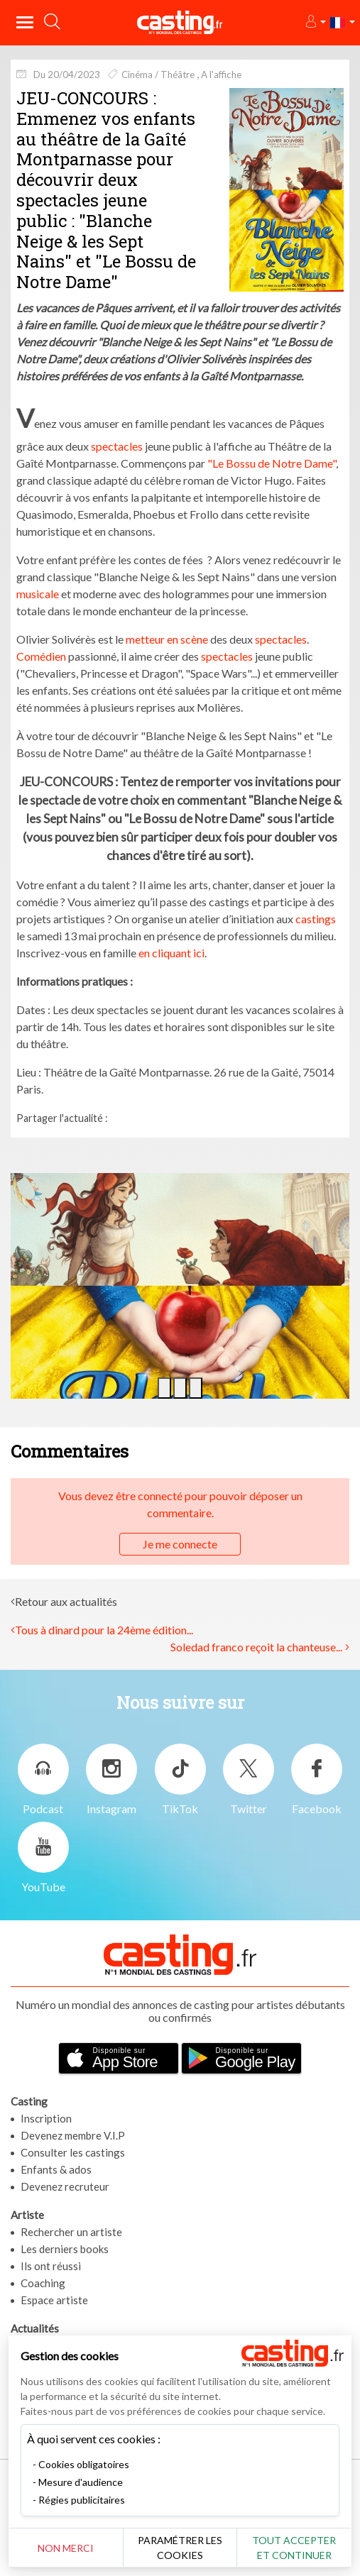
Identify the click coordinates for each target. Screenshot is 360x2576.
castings (315, 918)
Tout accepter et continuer (294, 2547)
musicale (37, 593)
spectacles (117, 446)
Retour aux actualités (66, 1601)
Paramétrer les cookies (180, 2547)
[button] (315, 22)
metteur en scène (167, 639)
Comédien (41, 656)
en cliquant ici (170, 952)
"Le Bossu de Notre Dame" (271, 463)
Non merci (66, 2548)
